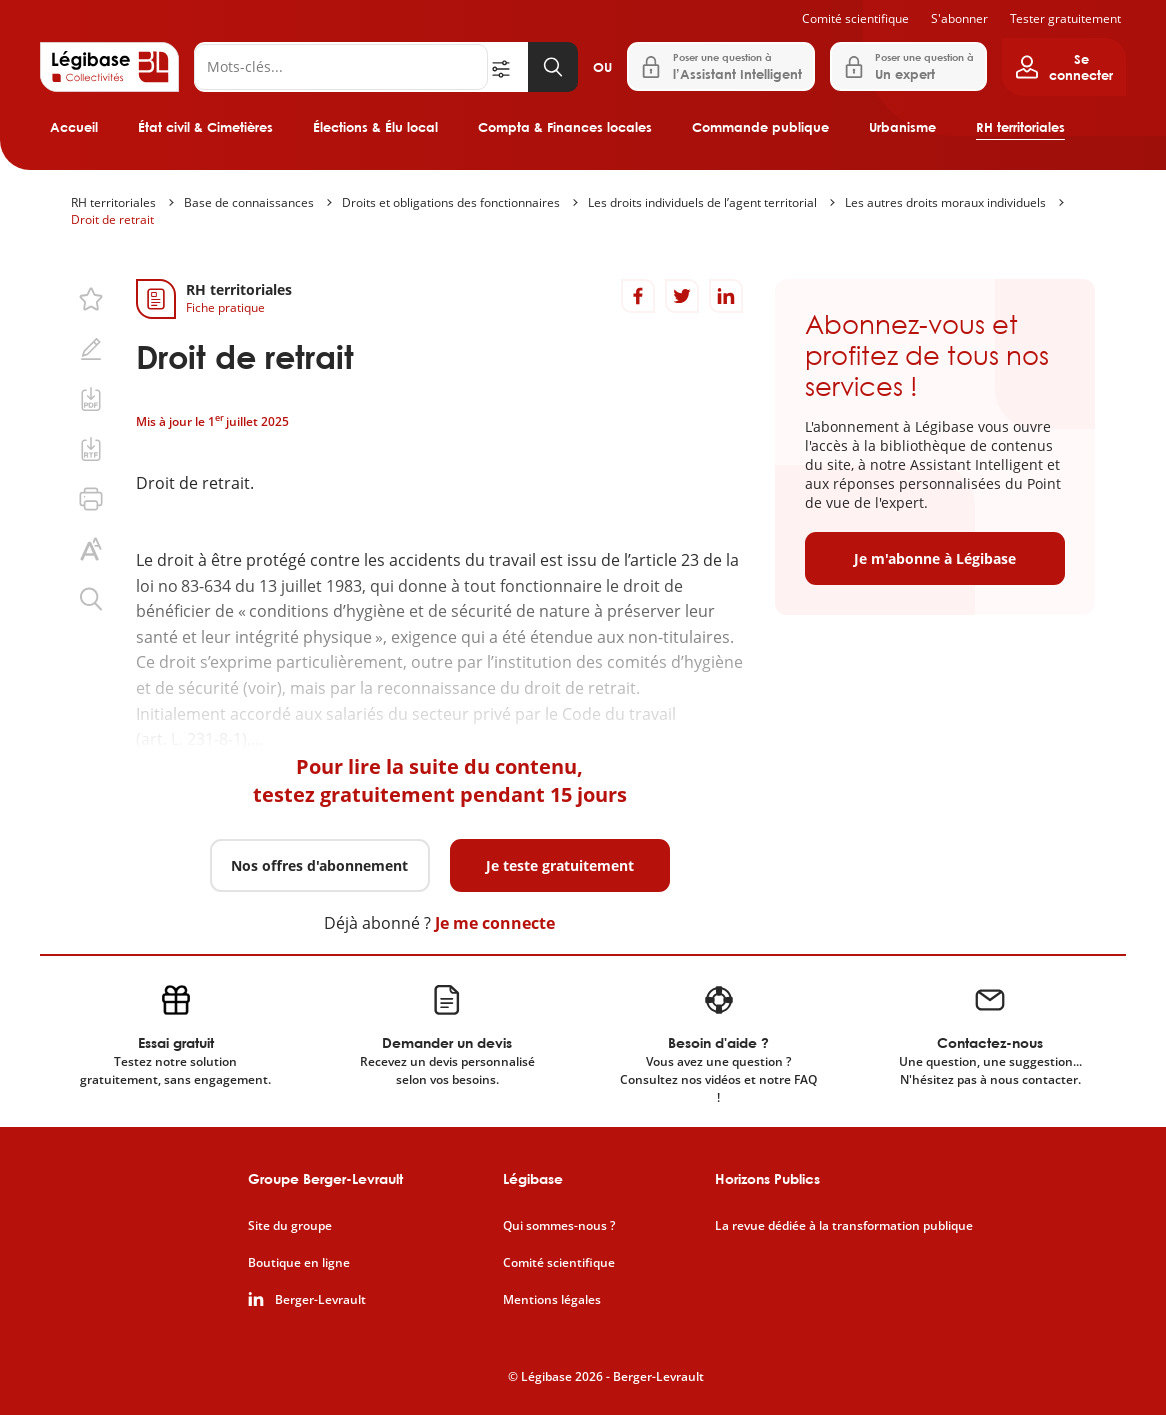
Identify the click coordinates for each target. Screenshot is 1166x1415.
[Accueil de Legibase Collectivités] (109, 67)
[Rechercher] (341, 67)
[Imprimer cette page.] (91, 499)
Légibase (533, 1178)
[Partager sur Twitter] (682, 296)
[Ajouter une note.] (91, 349)
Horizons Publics (767, 1178)
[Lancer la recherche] (553, 67)
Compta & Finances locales (565, 127)
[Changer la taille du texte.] (91, 549)
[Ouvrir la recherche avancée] (508, 67)
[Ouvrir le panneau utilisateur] (1064, 67)
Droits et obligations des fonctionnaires (451, 202)
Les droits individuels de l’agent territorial (702, 202)
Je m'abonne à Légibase (935, 558)
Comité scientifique (855, 18)
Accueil (74, 127)
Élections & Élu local (375, 127)
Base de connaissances (249, 202)
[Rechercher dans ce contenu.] (91, 599)
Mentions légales (552, 1300)
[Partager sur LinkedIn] (726, 296)
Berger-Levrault (320, 1300)
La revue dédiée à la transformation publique (844, 1226)
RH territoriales (1020, 127)
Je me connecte (495, 923)
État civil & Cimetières (205, 127)
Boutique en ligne (299, 1263)
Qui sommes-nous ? (559, 1226)
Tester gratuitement (1065, 18)
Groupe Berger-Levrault (325, 1178)
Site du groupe (290, 1226)
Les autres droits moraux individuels (945, 202)
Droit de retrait (112, 219)
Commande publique (760, 127)
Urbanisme (902, 127)
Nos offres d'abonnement (319, 865)
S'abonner (959, 18)
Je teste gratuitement (560, 865)
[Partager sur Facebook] (638, 296)
